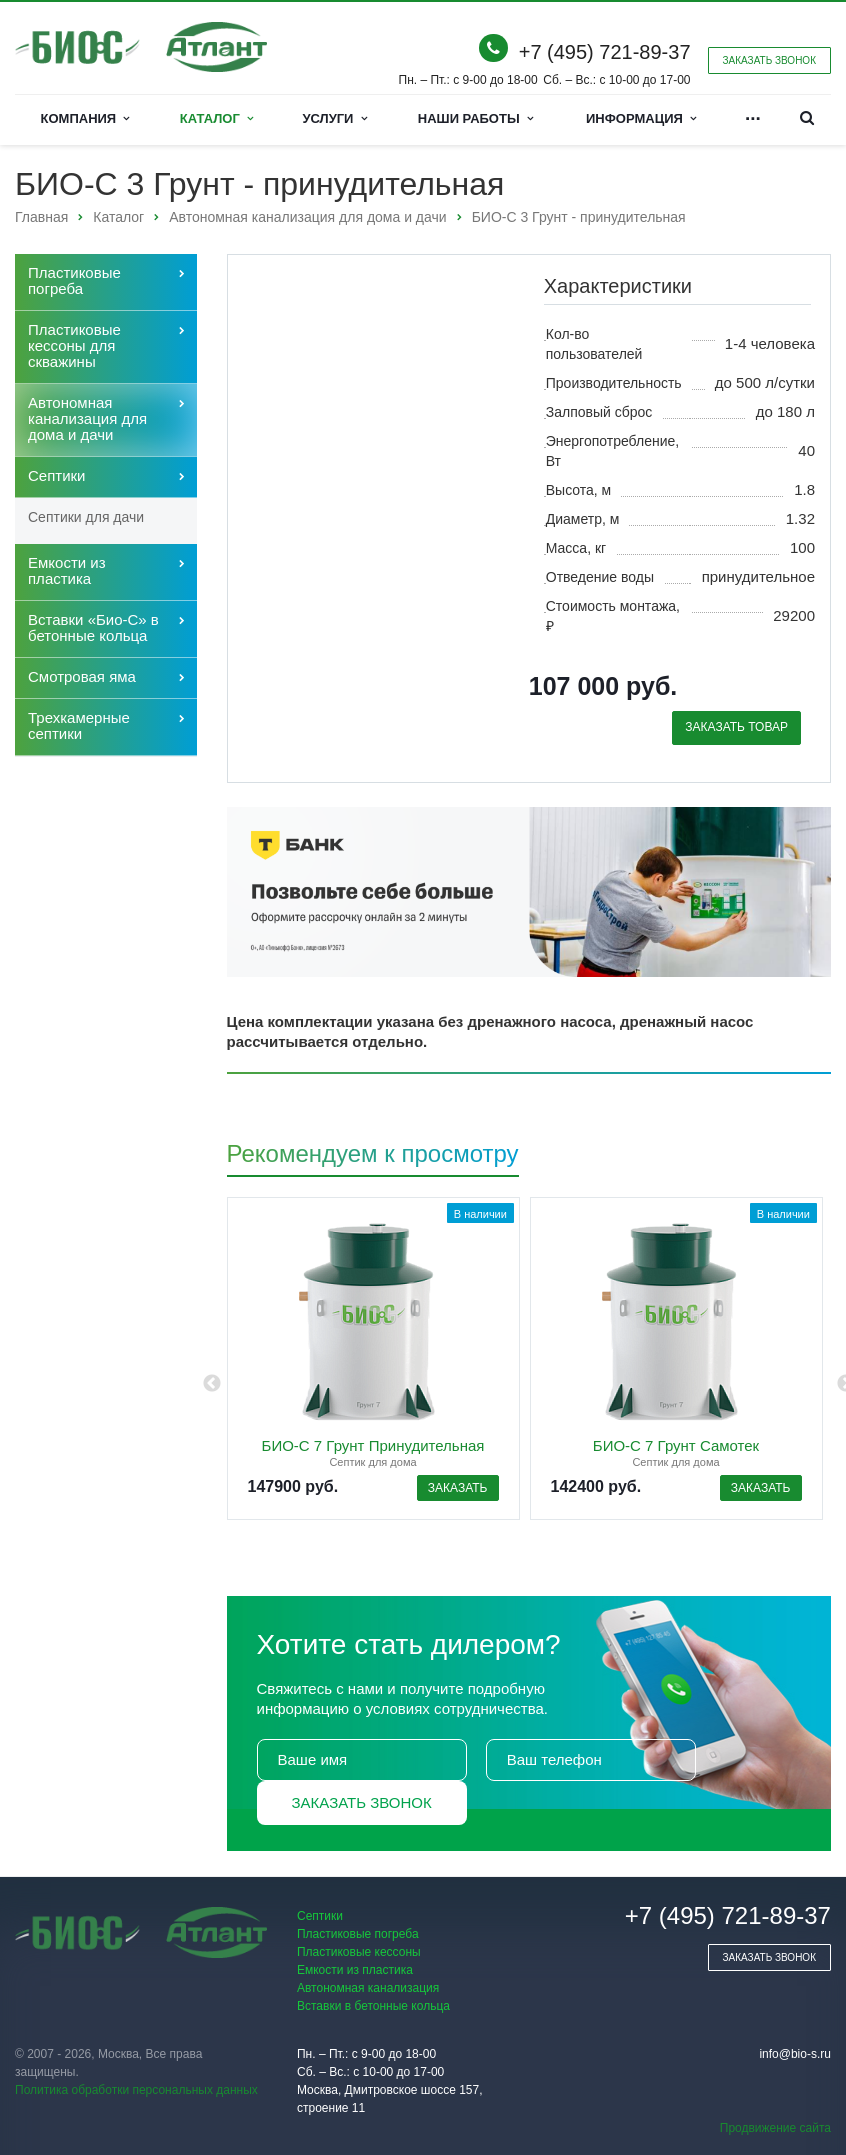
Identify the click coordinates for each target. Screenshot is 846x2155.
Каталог (216, 118)
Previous (212, 1384)
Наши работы (475, 118)
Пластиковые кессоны (359, 1952)
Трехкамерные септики (79, 725)
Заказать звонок (362, 1802)
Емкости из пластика (67, 570)
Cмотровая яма (82, 676)
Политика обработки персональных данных (136, 2090)
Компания (85, 118)
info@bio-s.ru (795, 2054)
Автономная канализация (368, 1988)
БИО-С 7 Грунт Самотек (676, 1445)
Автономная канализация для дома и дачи (87, 418)
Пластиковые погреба (74, 280)
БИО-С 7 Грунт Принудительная (373, 1445)
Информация (641, 118)
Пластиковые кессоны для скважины (74, 345)
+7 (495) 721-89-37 (605, 52)
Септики (57, 475)
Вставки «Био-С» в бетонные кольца (93, 627)
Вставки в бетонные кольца (373, 2006)
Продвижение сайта (775, 2128)
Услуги (334, 118)
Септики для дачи (86, 517)
